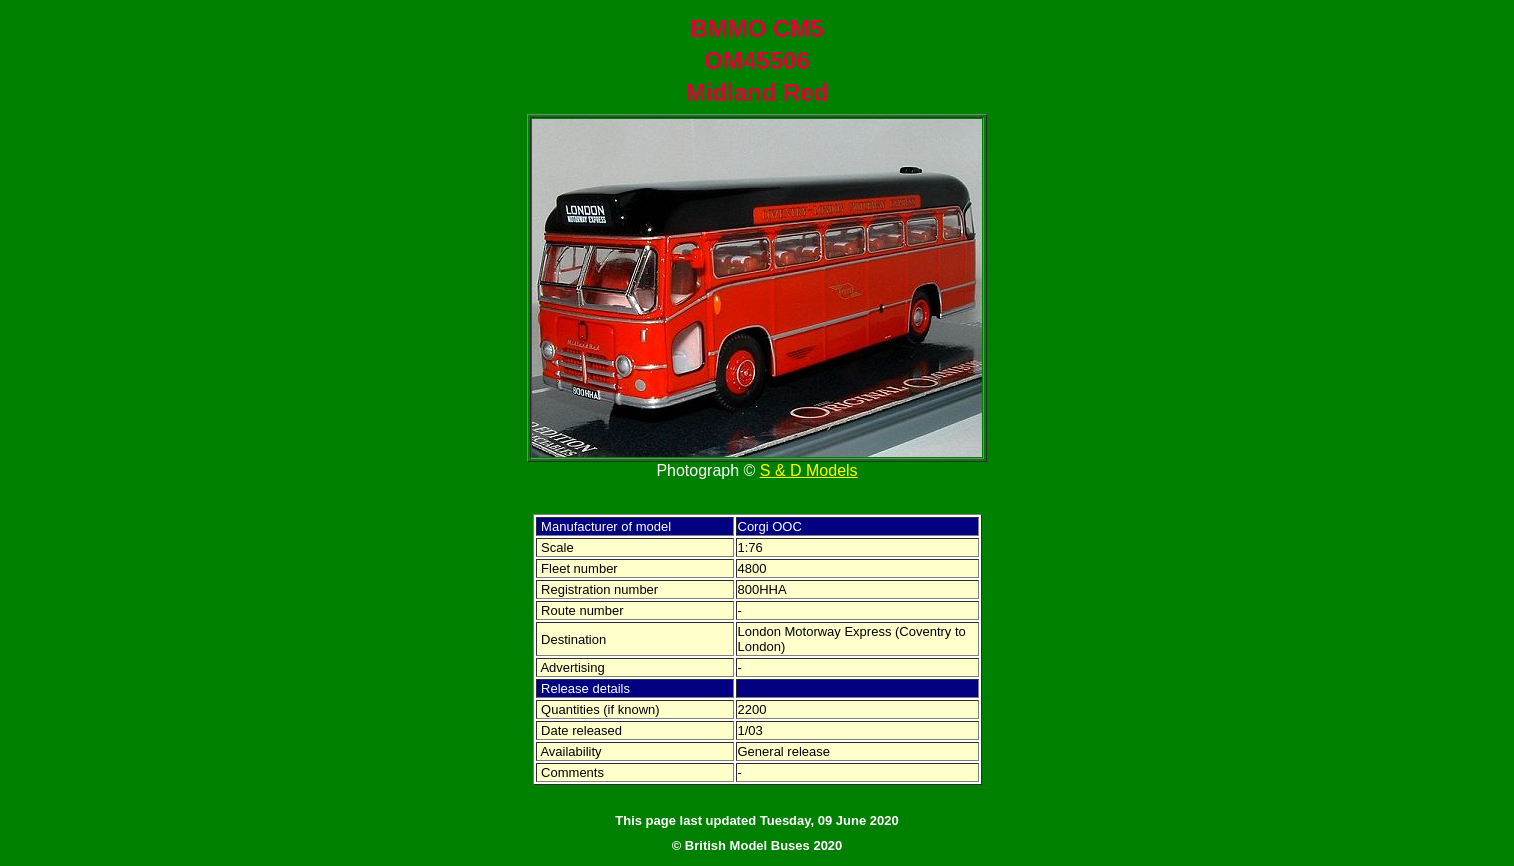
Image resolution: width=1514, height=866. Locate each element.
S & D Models (809, 470)
